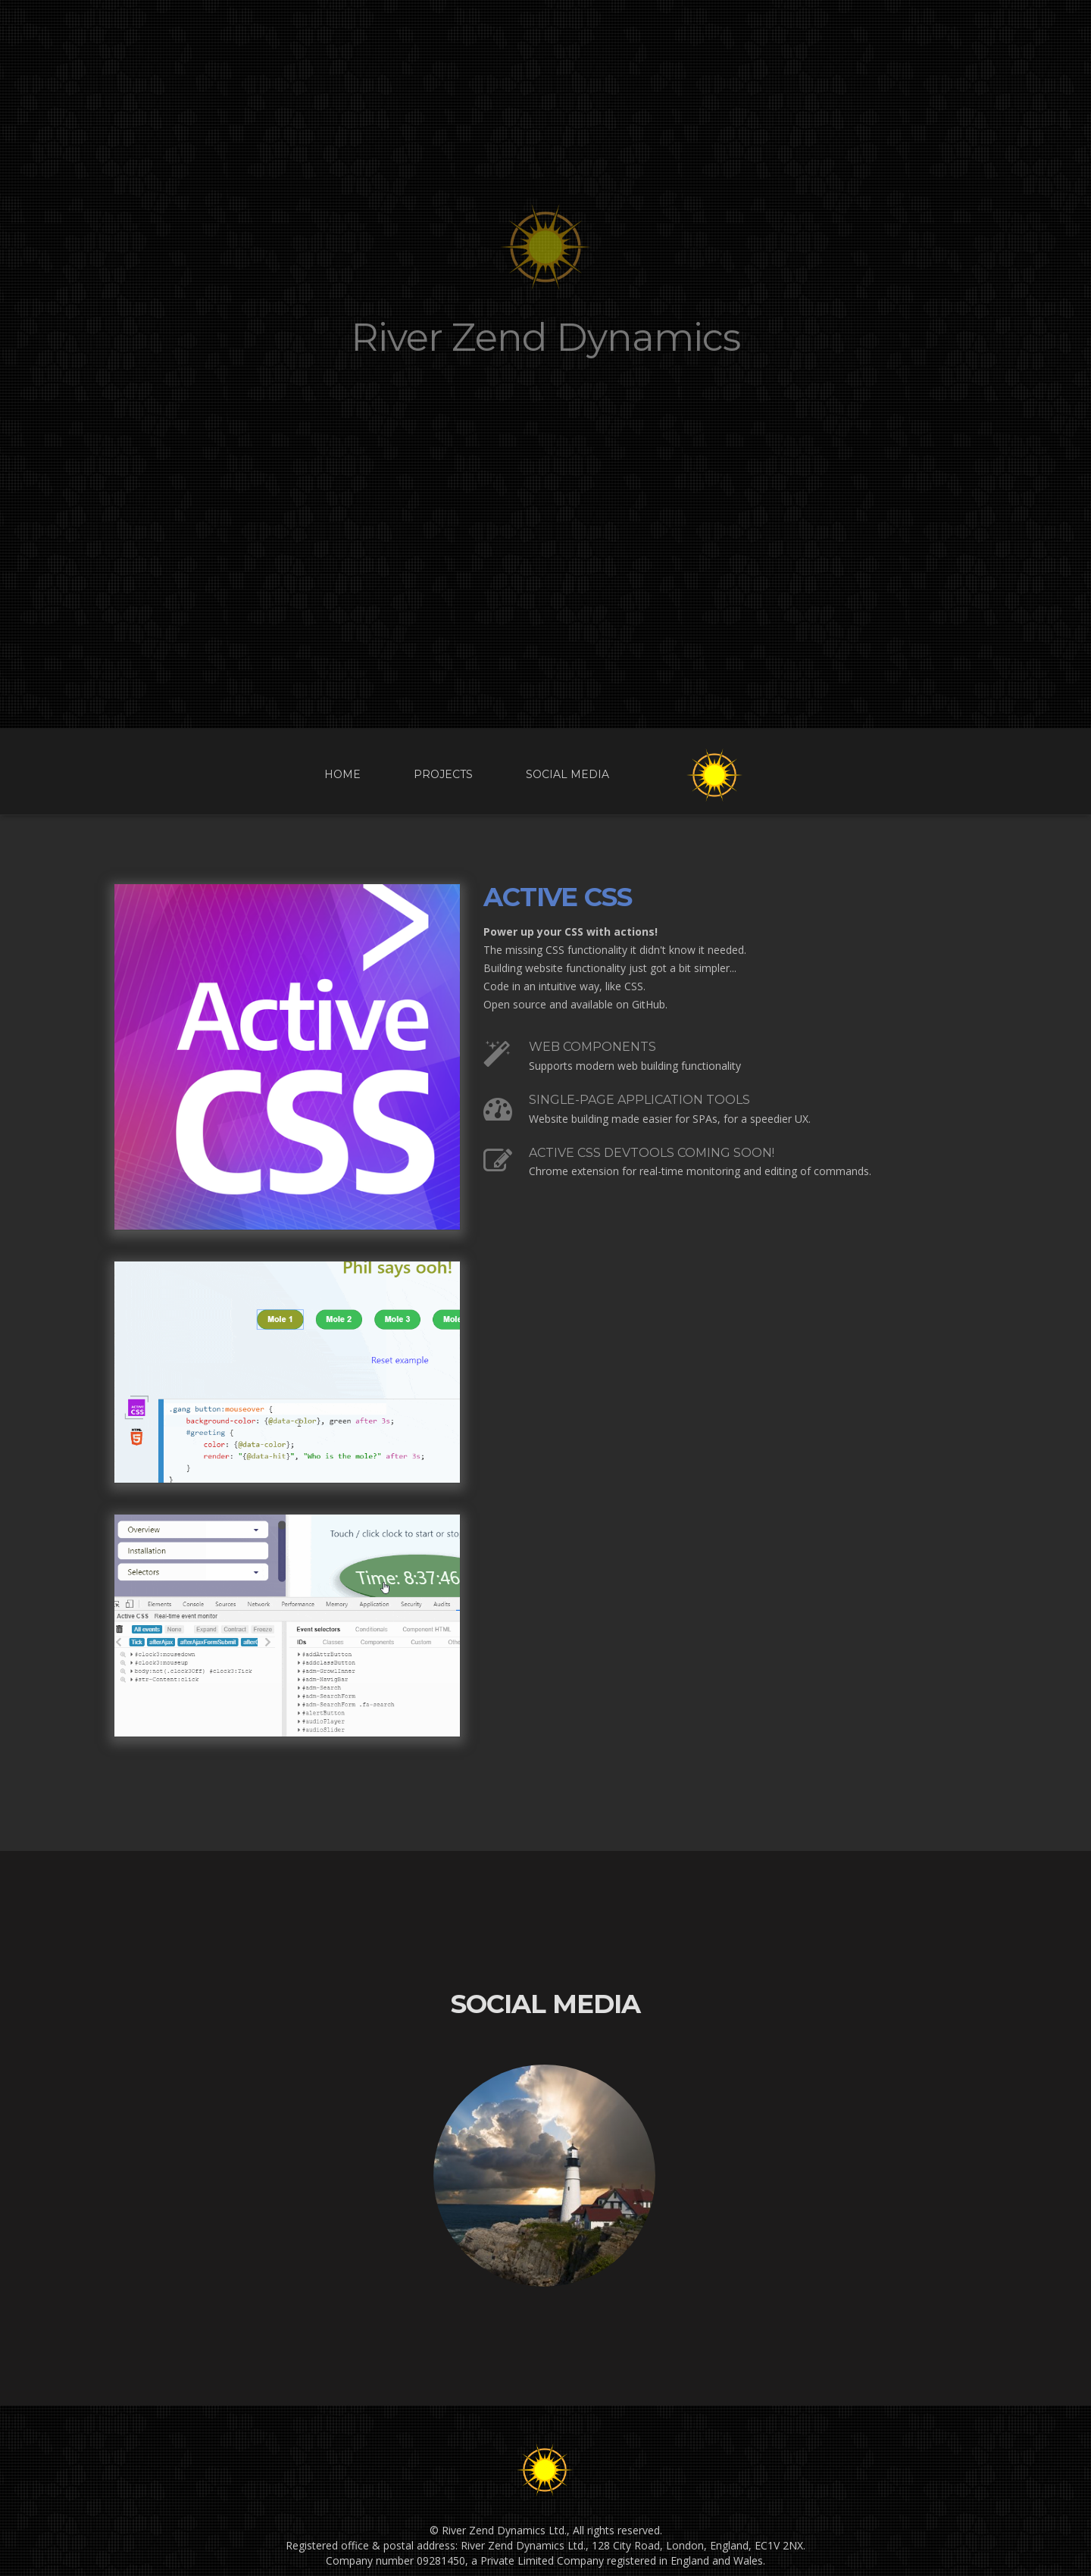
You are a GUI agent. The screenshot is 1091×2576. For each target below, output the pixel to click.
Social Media (567, 774)
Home (342, 774)
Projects (443, 774)
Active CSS (557, 897)
